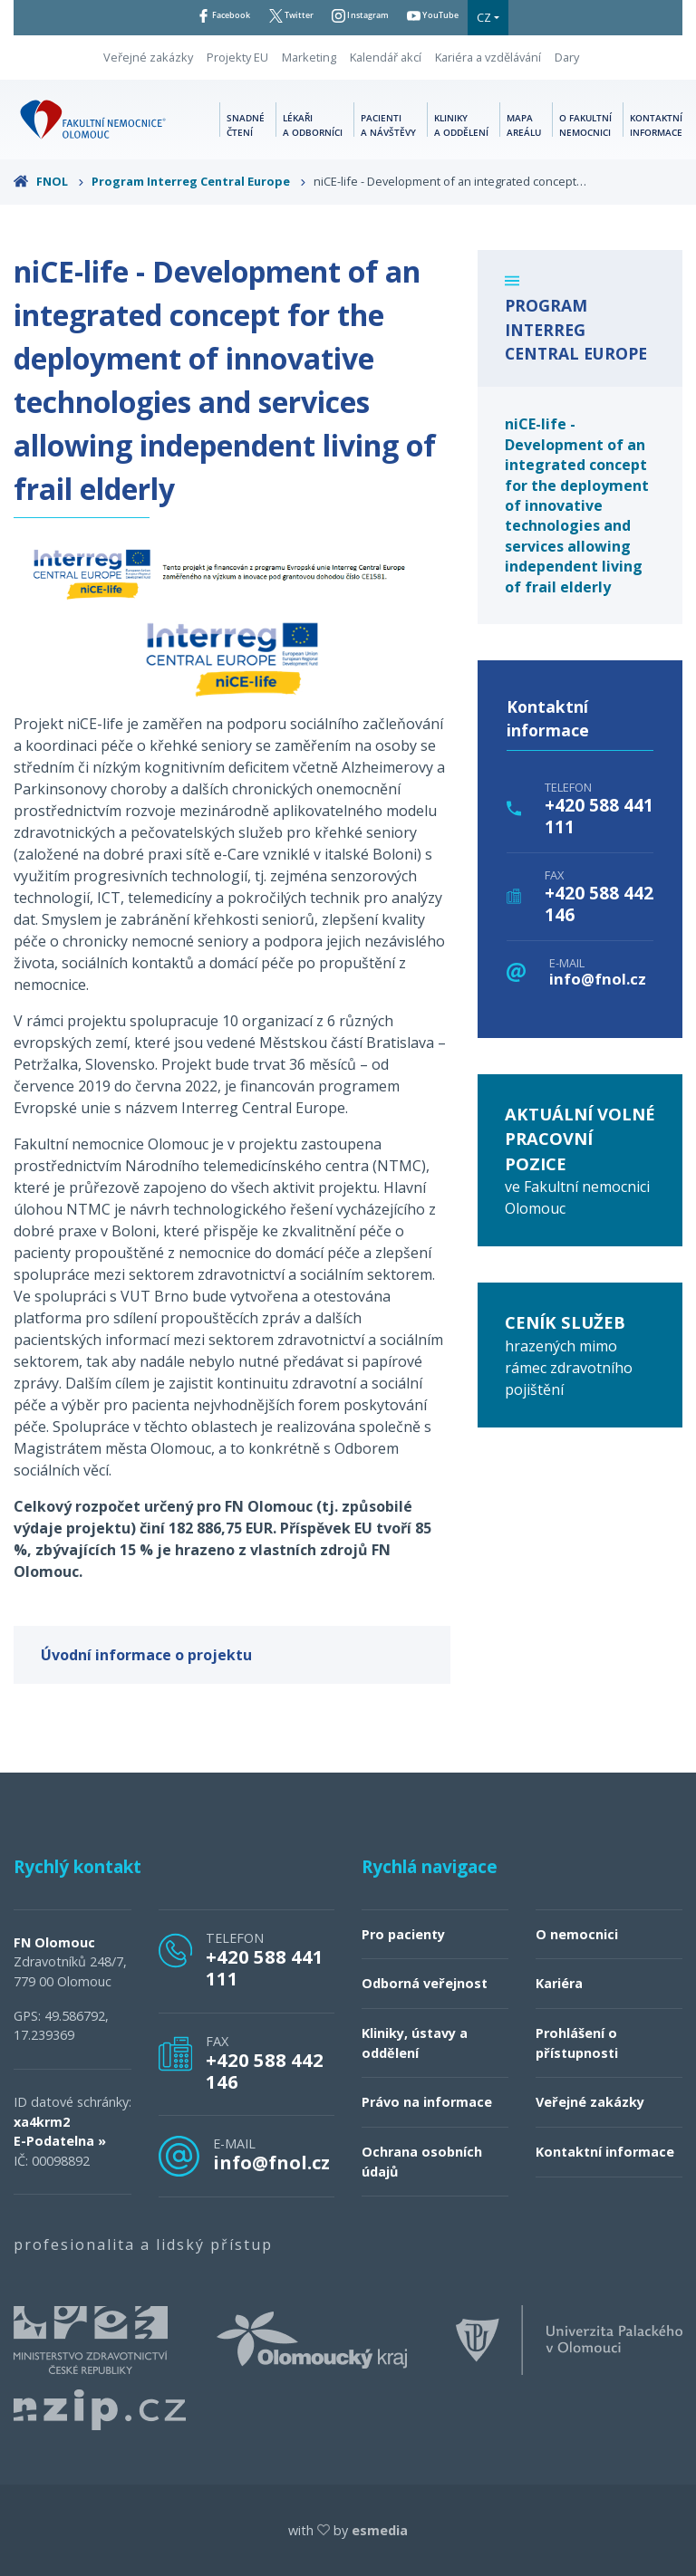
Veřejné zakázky (148, 57)
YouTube (456, 17)
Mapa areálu (524, 124)
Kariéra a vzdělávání (488, 57)
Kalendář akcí (385, 57)
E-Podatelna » (60, 2140)
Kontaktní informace (656, 124)
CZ (515, 17)
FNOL (49, 181)
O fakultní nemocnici (585, 124)
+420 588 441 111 (599, 816)
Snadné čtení (246, 124)
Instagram (367, 17)
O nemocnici (577, 1934)
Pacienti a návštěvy (388, 124)
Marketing (309, 57)
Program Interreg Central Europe (199, 181)
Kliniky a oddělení (461, 124)
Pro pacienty (403, 1934)
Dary (567, 57)
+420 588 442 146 (599, 904)
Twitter (284, 17)
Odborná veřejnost (425, 1983)
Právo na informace (427, 2101)
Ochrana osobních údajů (422, 2161)
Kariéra (559, 1983)
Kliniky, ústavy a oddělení (415, 2043)
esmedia (380, 2530)
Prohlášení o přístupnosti (577, 2043)
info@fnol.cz (597, 979)
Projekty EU (237, 57)
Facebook (201, 17)
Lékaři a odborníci (313, 124)
